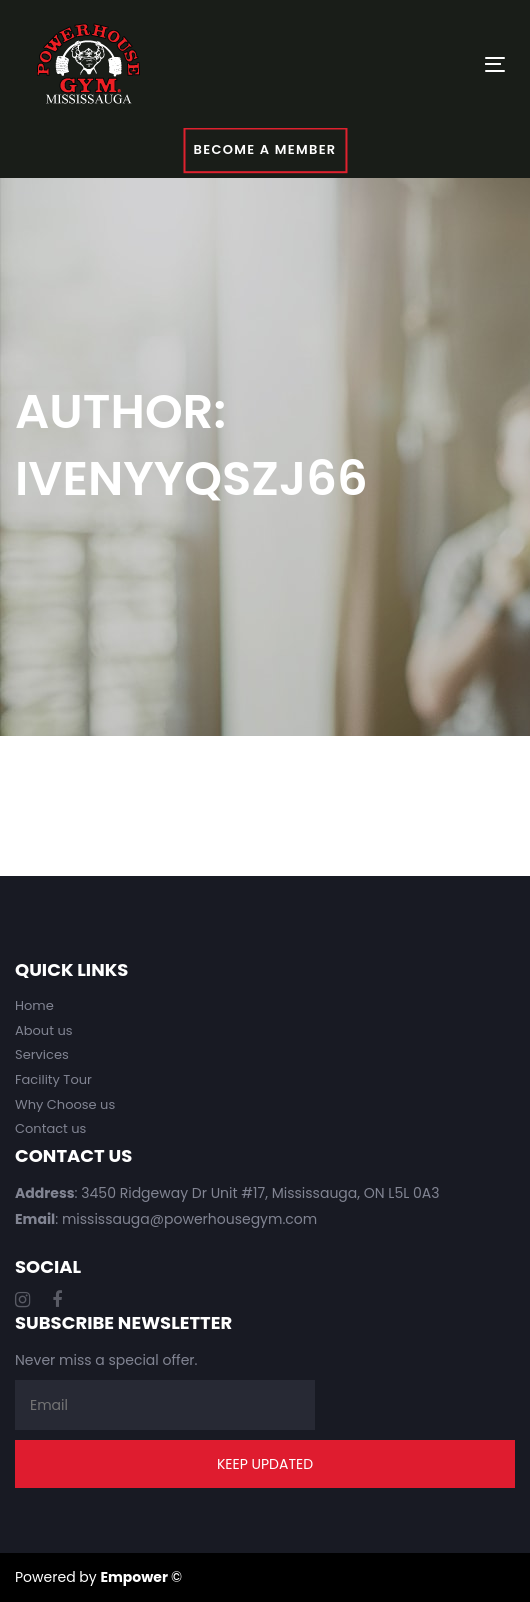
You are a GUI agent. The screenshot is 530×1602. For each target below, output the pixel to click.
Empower (134, 1577)
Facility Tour (53, 1079)
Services (42, 1054)
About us (44, 1030)
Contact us (50, 1128)
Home (34, 1005)
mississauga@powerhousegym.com (189, 1219)
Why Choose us (65, 1104)
